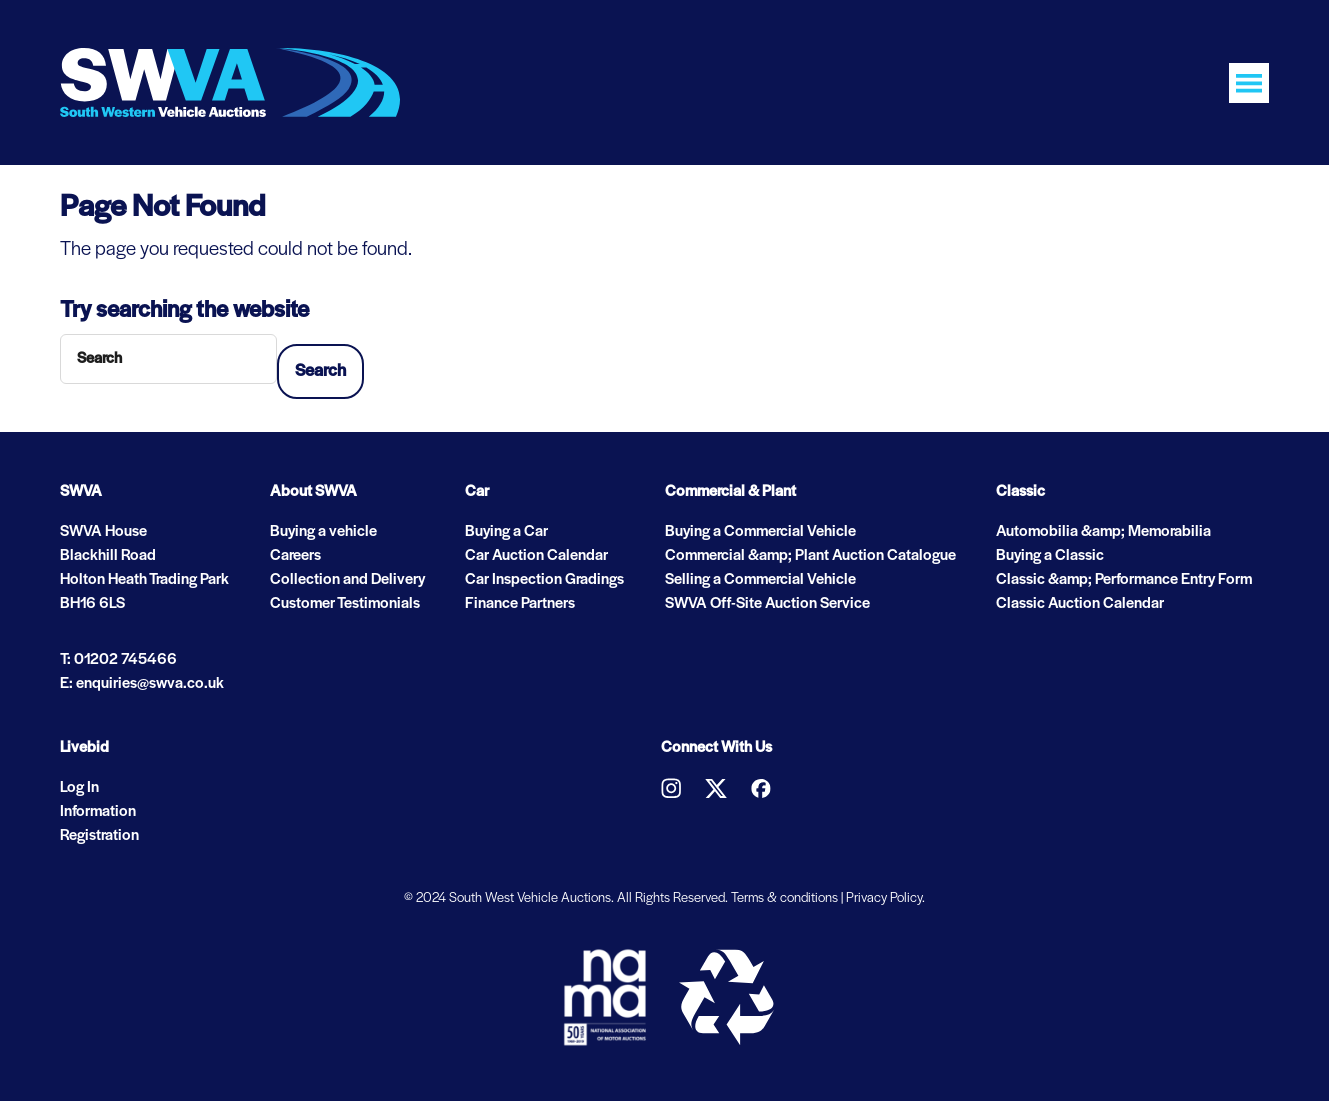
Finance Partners (520, 604)
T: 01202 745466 (118, 660)
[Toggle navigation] (1249, 83)
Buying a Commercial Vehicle (760, 532)
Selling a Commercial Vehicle (760, 580)
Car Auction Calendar (536, 556)
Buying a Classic (1050, 556)
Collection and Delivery (347, 580)
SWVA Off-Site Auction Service (767, 604)
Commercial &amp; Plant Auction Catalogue (810, 556)
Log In (79, 788)
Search (320, 371)
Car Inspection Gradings (544, 580)
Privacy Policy (884, 898)
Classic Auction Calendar (1080, 604)
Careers (295, 556)
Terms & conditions (784, 898)
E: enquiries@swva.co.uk (142, 684)
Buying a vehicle (323, 532)
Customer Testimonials (345, 604)
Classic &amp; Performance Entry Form (1124, 580)
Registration (99, 836)
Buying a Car (506, 532)
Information (98, 812)
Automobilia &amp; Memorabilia (1103, 532)
